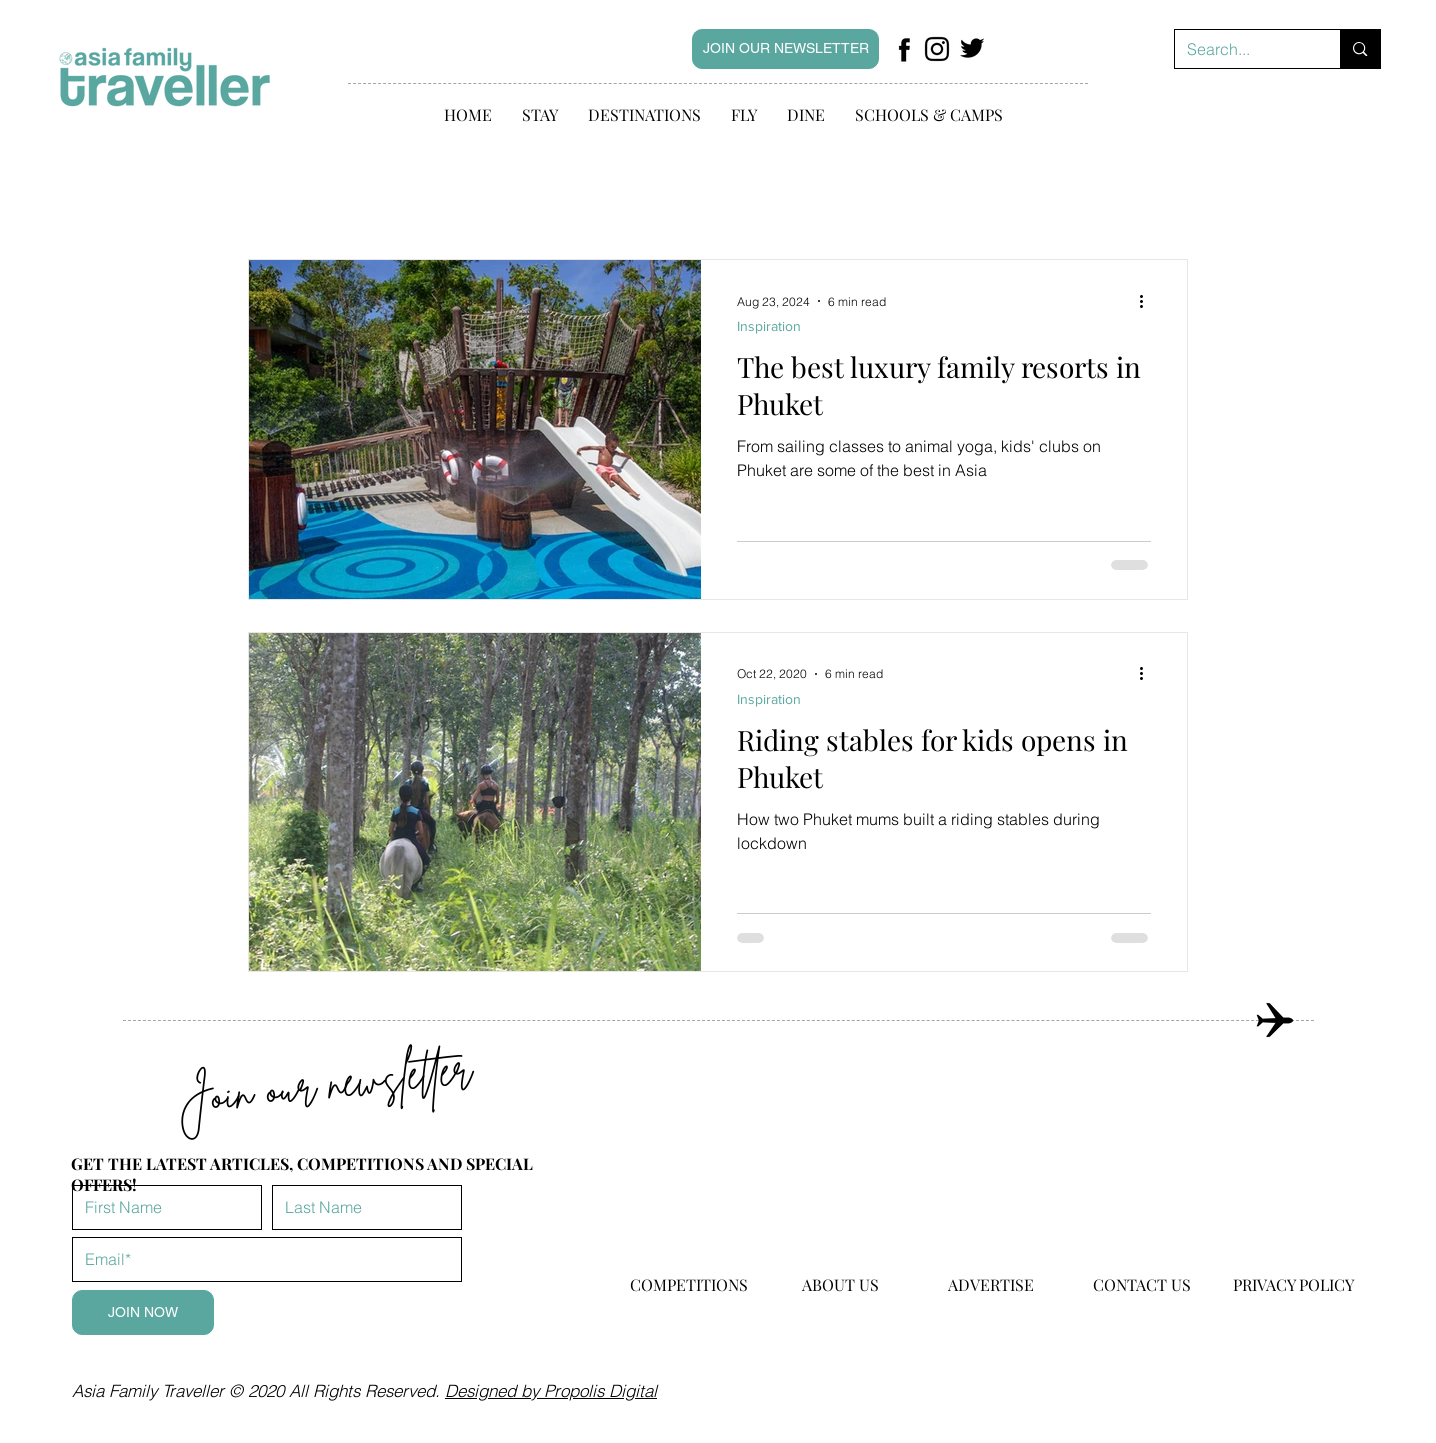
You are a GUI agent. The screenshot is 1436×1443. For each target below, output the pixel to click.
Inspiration (769, 326)
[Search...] (1243, 49)
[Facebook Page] (904, 49)
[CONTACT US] (1142, 1285)
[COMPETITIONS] (689, 1285)
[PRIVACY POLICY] (1293, 1285)
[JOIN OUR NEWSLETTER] (785, 49)
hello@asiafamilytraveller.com (845, 1379)
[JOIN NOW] (143, 1312)
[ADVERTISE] (991, 1285)
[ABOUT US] (840, 1285)
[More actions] (1148, 301)
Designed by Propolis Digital (551, 1390)
